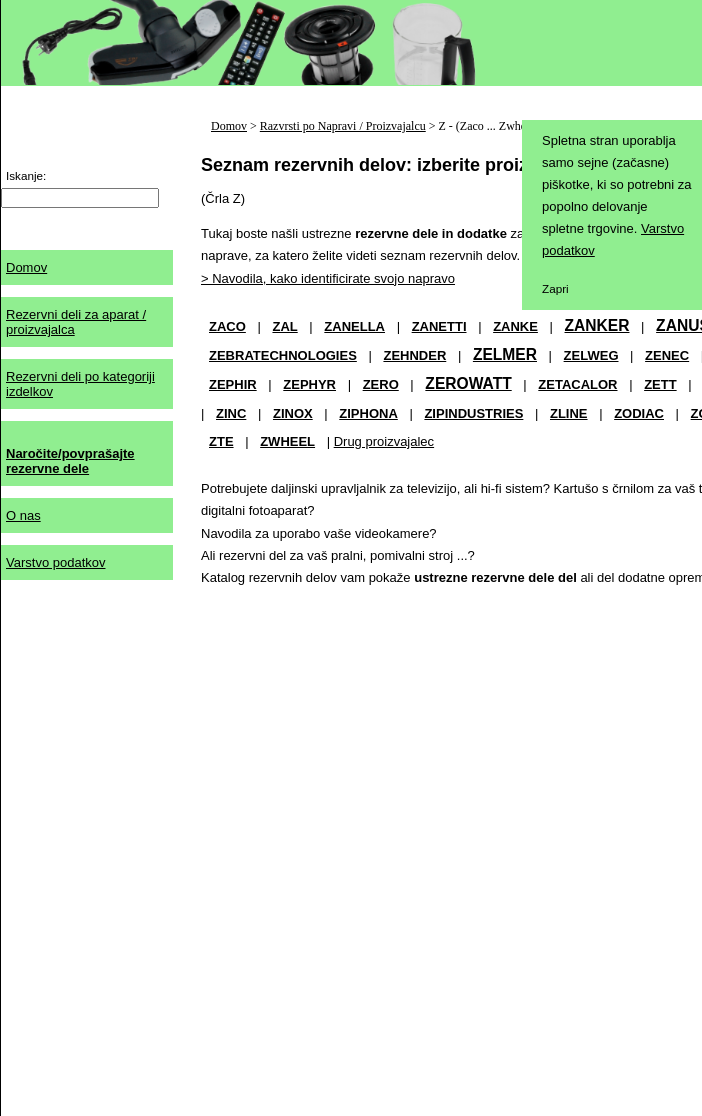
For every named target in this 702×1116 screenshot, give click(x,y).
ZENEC (667, 355)
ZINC (231, 413)
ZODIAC (639, 413)
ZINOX (293, 413)
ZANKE (515, 326)
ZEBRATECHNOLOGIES (283, 355)
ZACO (227, 326)
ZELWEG (591, 355)
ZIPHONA (368, 413)
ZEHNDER (414, 355)
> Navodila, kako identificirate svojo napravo (328, 278)
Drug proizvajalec (384, 441)
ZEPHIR (233, 384)
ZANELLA (354, 326)
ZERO (381, 384)
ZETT (660, 384)
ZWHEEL (287, 441)
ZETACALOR (577, 384)
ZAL (284, 326)
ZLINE (569, 413)
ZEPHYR (309, 384)
